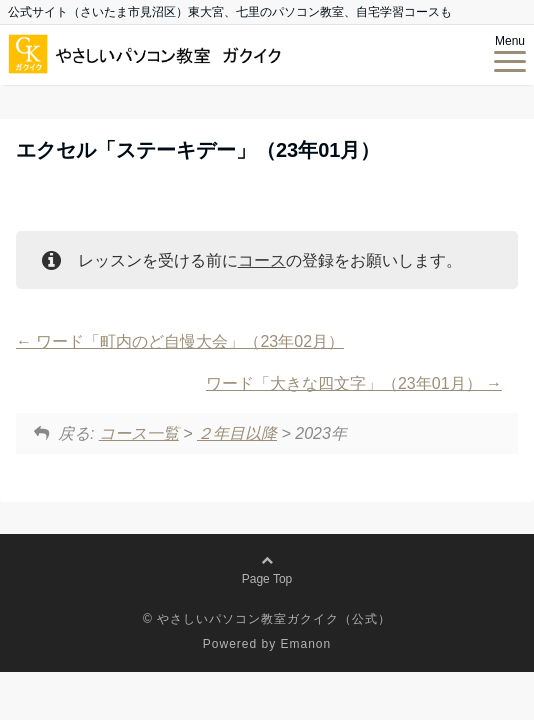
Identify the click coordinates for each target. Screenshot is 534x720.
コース (262, 260)
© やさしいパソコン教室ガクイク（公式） (267, 619)
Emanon (306, 644)
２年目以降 (237, 433)
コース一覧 (139, 433)
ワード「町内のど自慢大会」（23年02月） (180, 341)
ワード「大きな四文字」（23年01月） (354, 383)
